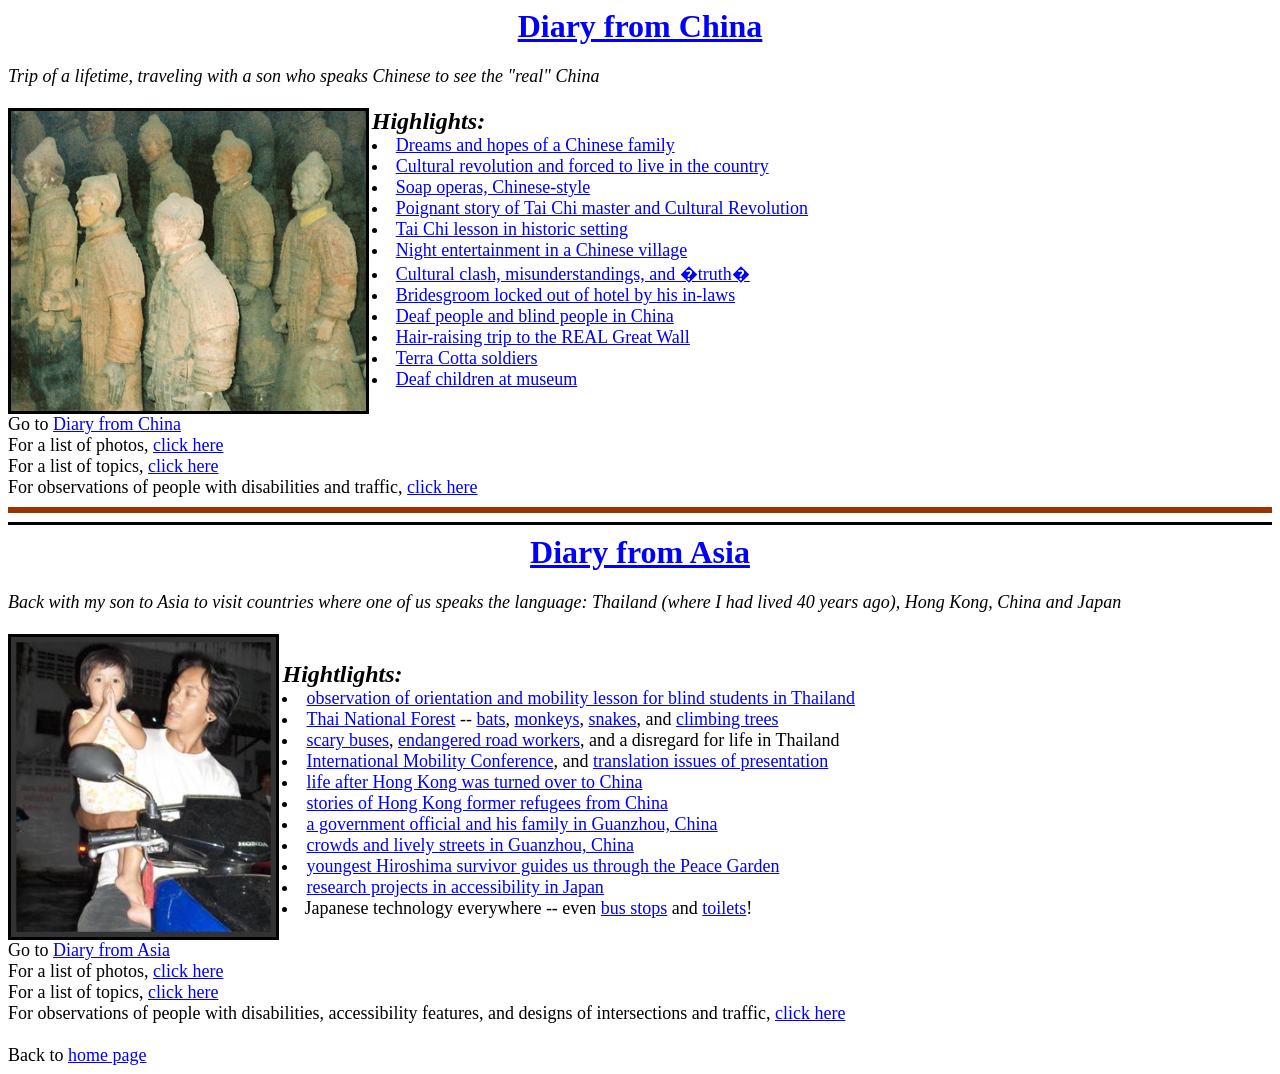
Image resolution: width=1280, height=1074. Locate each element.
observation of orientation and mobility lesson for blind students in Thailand (580, 698)
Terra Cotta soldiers (467, 358)
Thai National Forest (380, 719)
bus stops (634, 908)
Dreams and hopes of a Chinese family (535, 145)
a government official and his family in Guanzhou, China (511, 824)
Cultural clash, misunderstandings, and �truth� (573, 274)
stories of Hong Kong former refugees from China (486, 803)
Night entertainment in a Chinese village (541, 250)
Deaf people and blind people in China (535, 316)
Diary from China (640, 26)
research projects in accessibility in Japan (454, 887)
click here (188, 445)
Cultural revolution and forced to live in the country (582, 166)
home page (107, 1055)
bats (490, 719)
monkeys (546, 719)
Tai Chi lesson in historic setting (512, 229)
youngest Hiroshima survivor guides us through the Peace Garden (542, 866)
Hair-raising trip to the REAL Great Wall (543, 337)
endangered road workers (489, 740)
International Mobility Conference (429, 761)
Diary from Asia (640, 552)
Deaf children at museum (486, 379)
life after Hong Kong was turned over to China (474, 782)
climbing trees (727, 719)
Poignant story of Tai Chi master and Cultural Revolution (602, 208)
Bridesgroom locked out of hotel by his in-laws (565, 295)
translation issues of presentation (710, 761)
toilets (724, 908)
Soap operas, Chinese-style (493, 187)
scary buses (347, 740)
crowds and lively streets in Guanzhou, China (469, 845)
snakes (612, 719)
